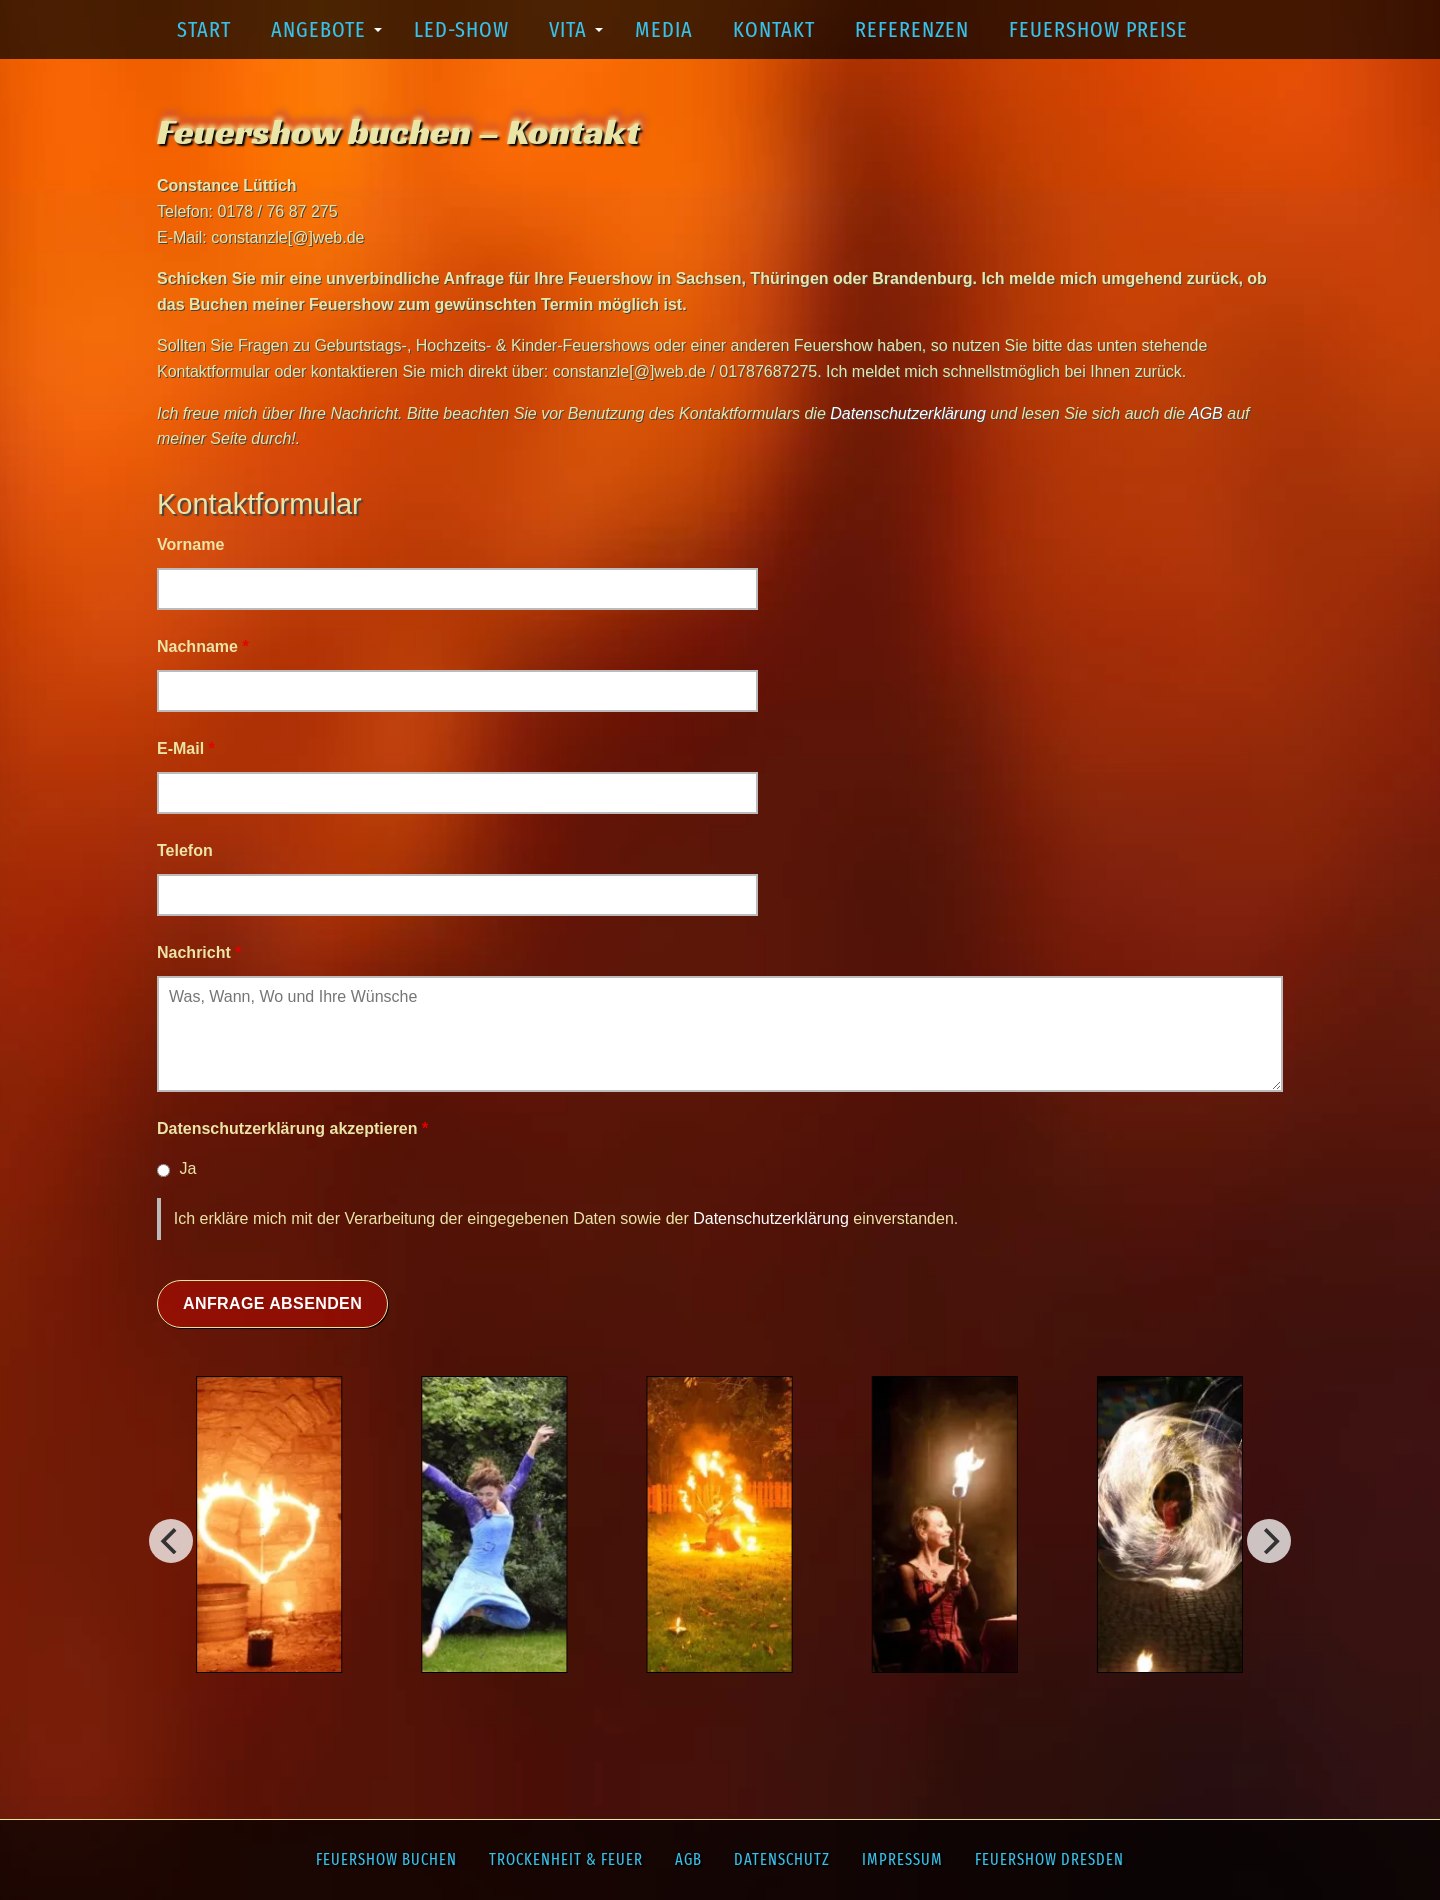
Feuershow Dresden (1049, 1859)
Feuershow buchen (386, 1859)
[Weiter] (171, 1541)
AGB (688, 1859)
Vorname (190, 544)
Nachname (203, 646)
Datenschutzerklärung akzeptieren (292, 1128)
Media (664, 29)
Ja (187, 1168)
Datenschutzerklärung (771, 1218)
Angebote (326, 37)
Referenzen (912, 29)
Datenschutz (782, 1859)
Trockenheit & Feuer (566, 1859)
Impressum (902, 1859)
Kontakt (774, 29)
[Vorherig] (1269, 1541)
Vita (576, 37)
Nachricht (199, 952)
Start (204, 29)
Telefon (185, 850)
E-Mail (186, 748)
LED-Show (461, 29)
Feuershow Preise (1098, 29)
